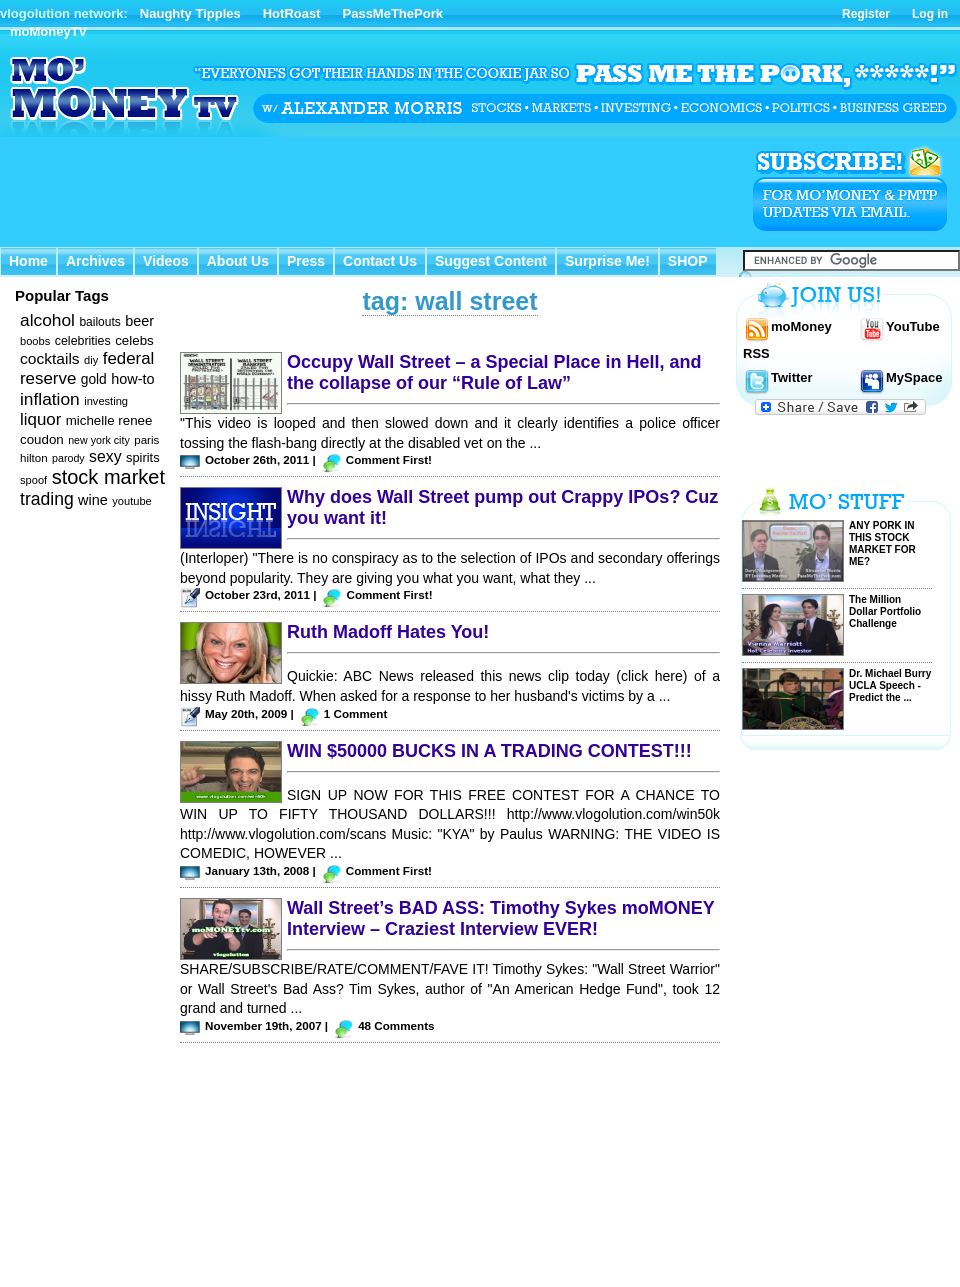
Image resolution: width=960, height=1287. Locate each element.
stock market (108, 477)
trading (47, 499)
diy (91, 360)
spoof (33, 480)
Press (306, 261)
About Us (238, 261)
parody (68, 458)
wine (93, 500)
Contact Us (380, 261)
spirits (143, 457)
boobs (35, 341)
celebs (134, 340)
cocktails (50, 358)
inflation (50, 399)
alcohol (47, 320)
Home (28, 261)
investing (106, 401)
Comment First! (389, 459)
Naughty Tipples (190, 13)
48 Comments (396, 1025)
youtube (132, 501)
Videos (166, 261)
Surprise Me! (607, 261)
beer (139, 321)
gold (94, 379)
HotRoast (292, 13)
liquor (40, 419)
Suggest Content (491, 261)
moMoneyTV (48, 31)
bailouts (99, 322)
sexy (105, 456)
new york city (99, 440)
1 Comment (355, 713)
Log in (930, 14)
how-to (132, 379)
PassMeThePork (393, 13)
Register (866, 14)
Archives (95, 261)
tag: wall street (449, 301)
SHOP (688, 261)
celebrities (83, 341)
